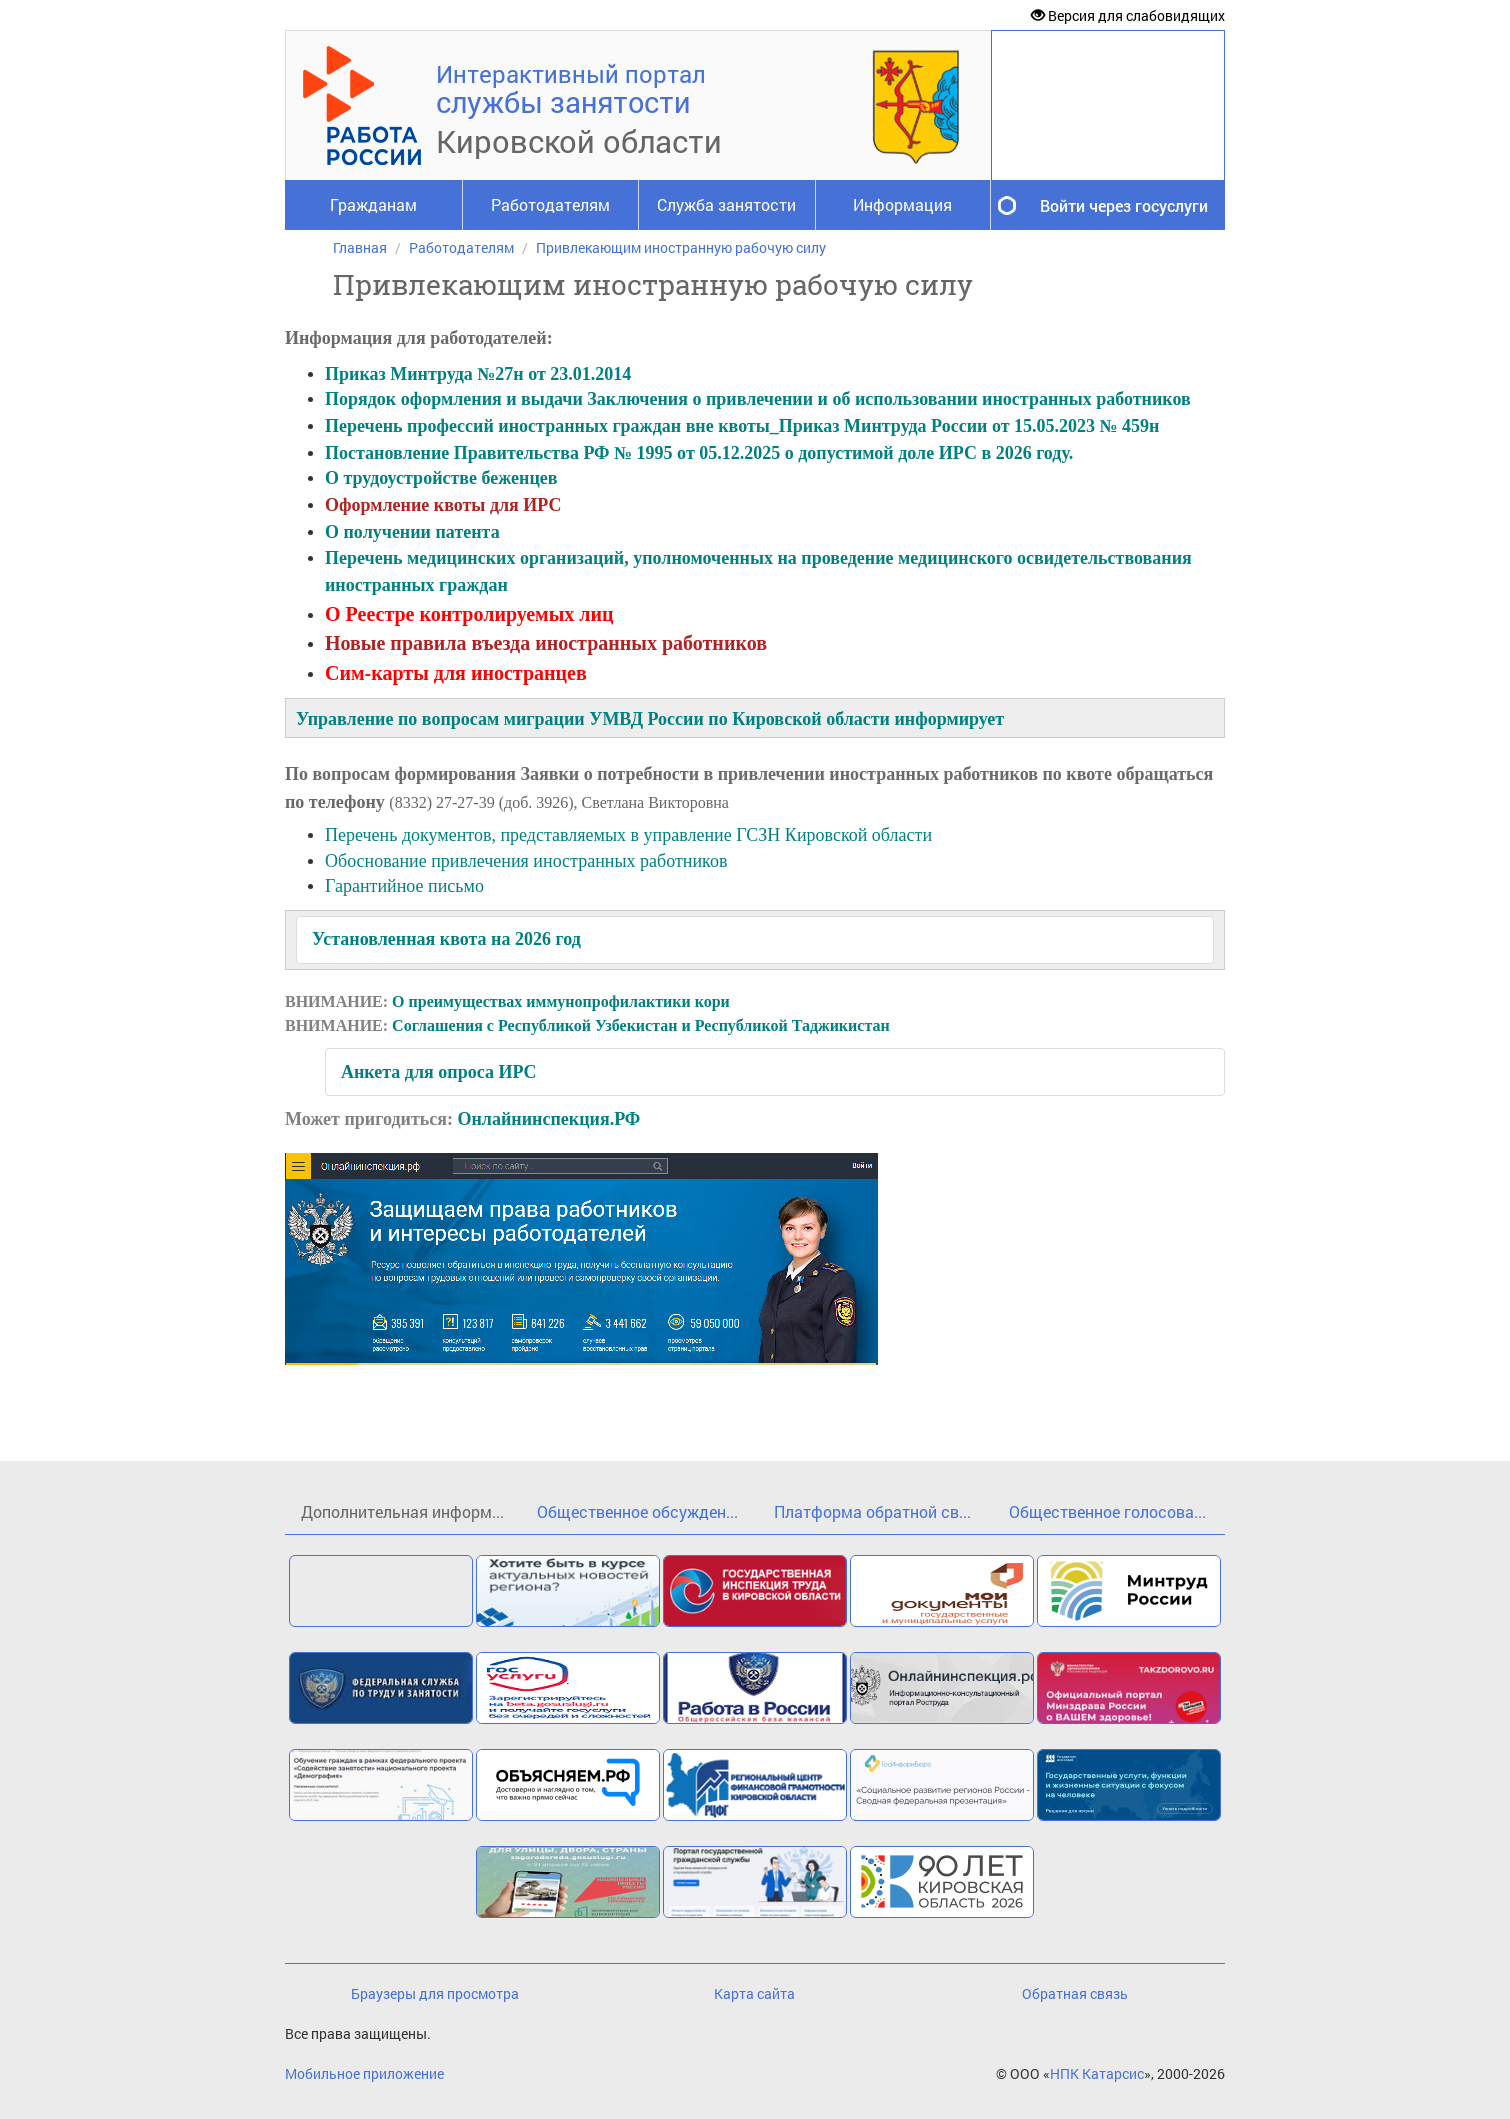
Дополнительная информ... (402, 1511)
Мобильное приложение (364, 2073)
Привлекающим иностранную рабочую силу (681, 247)
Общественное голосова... (1107, 1511)
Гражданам (373, 204)
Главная (360, 247)
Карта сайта (754, 1993)
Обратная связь (1075, 1993)
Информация (902, 204)
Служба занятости (726, 204)
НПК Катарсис (1097, 2073)
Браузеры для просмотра (435, 1993)
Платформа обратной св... (872, 1511)
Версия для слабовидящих (1128, 15)
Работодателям (550, 204)
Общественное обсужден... (637, 1511)
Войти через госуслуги (1124, 205)
